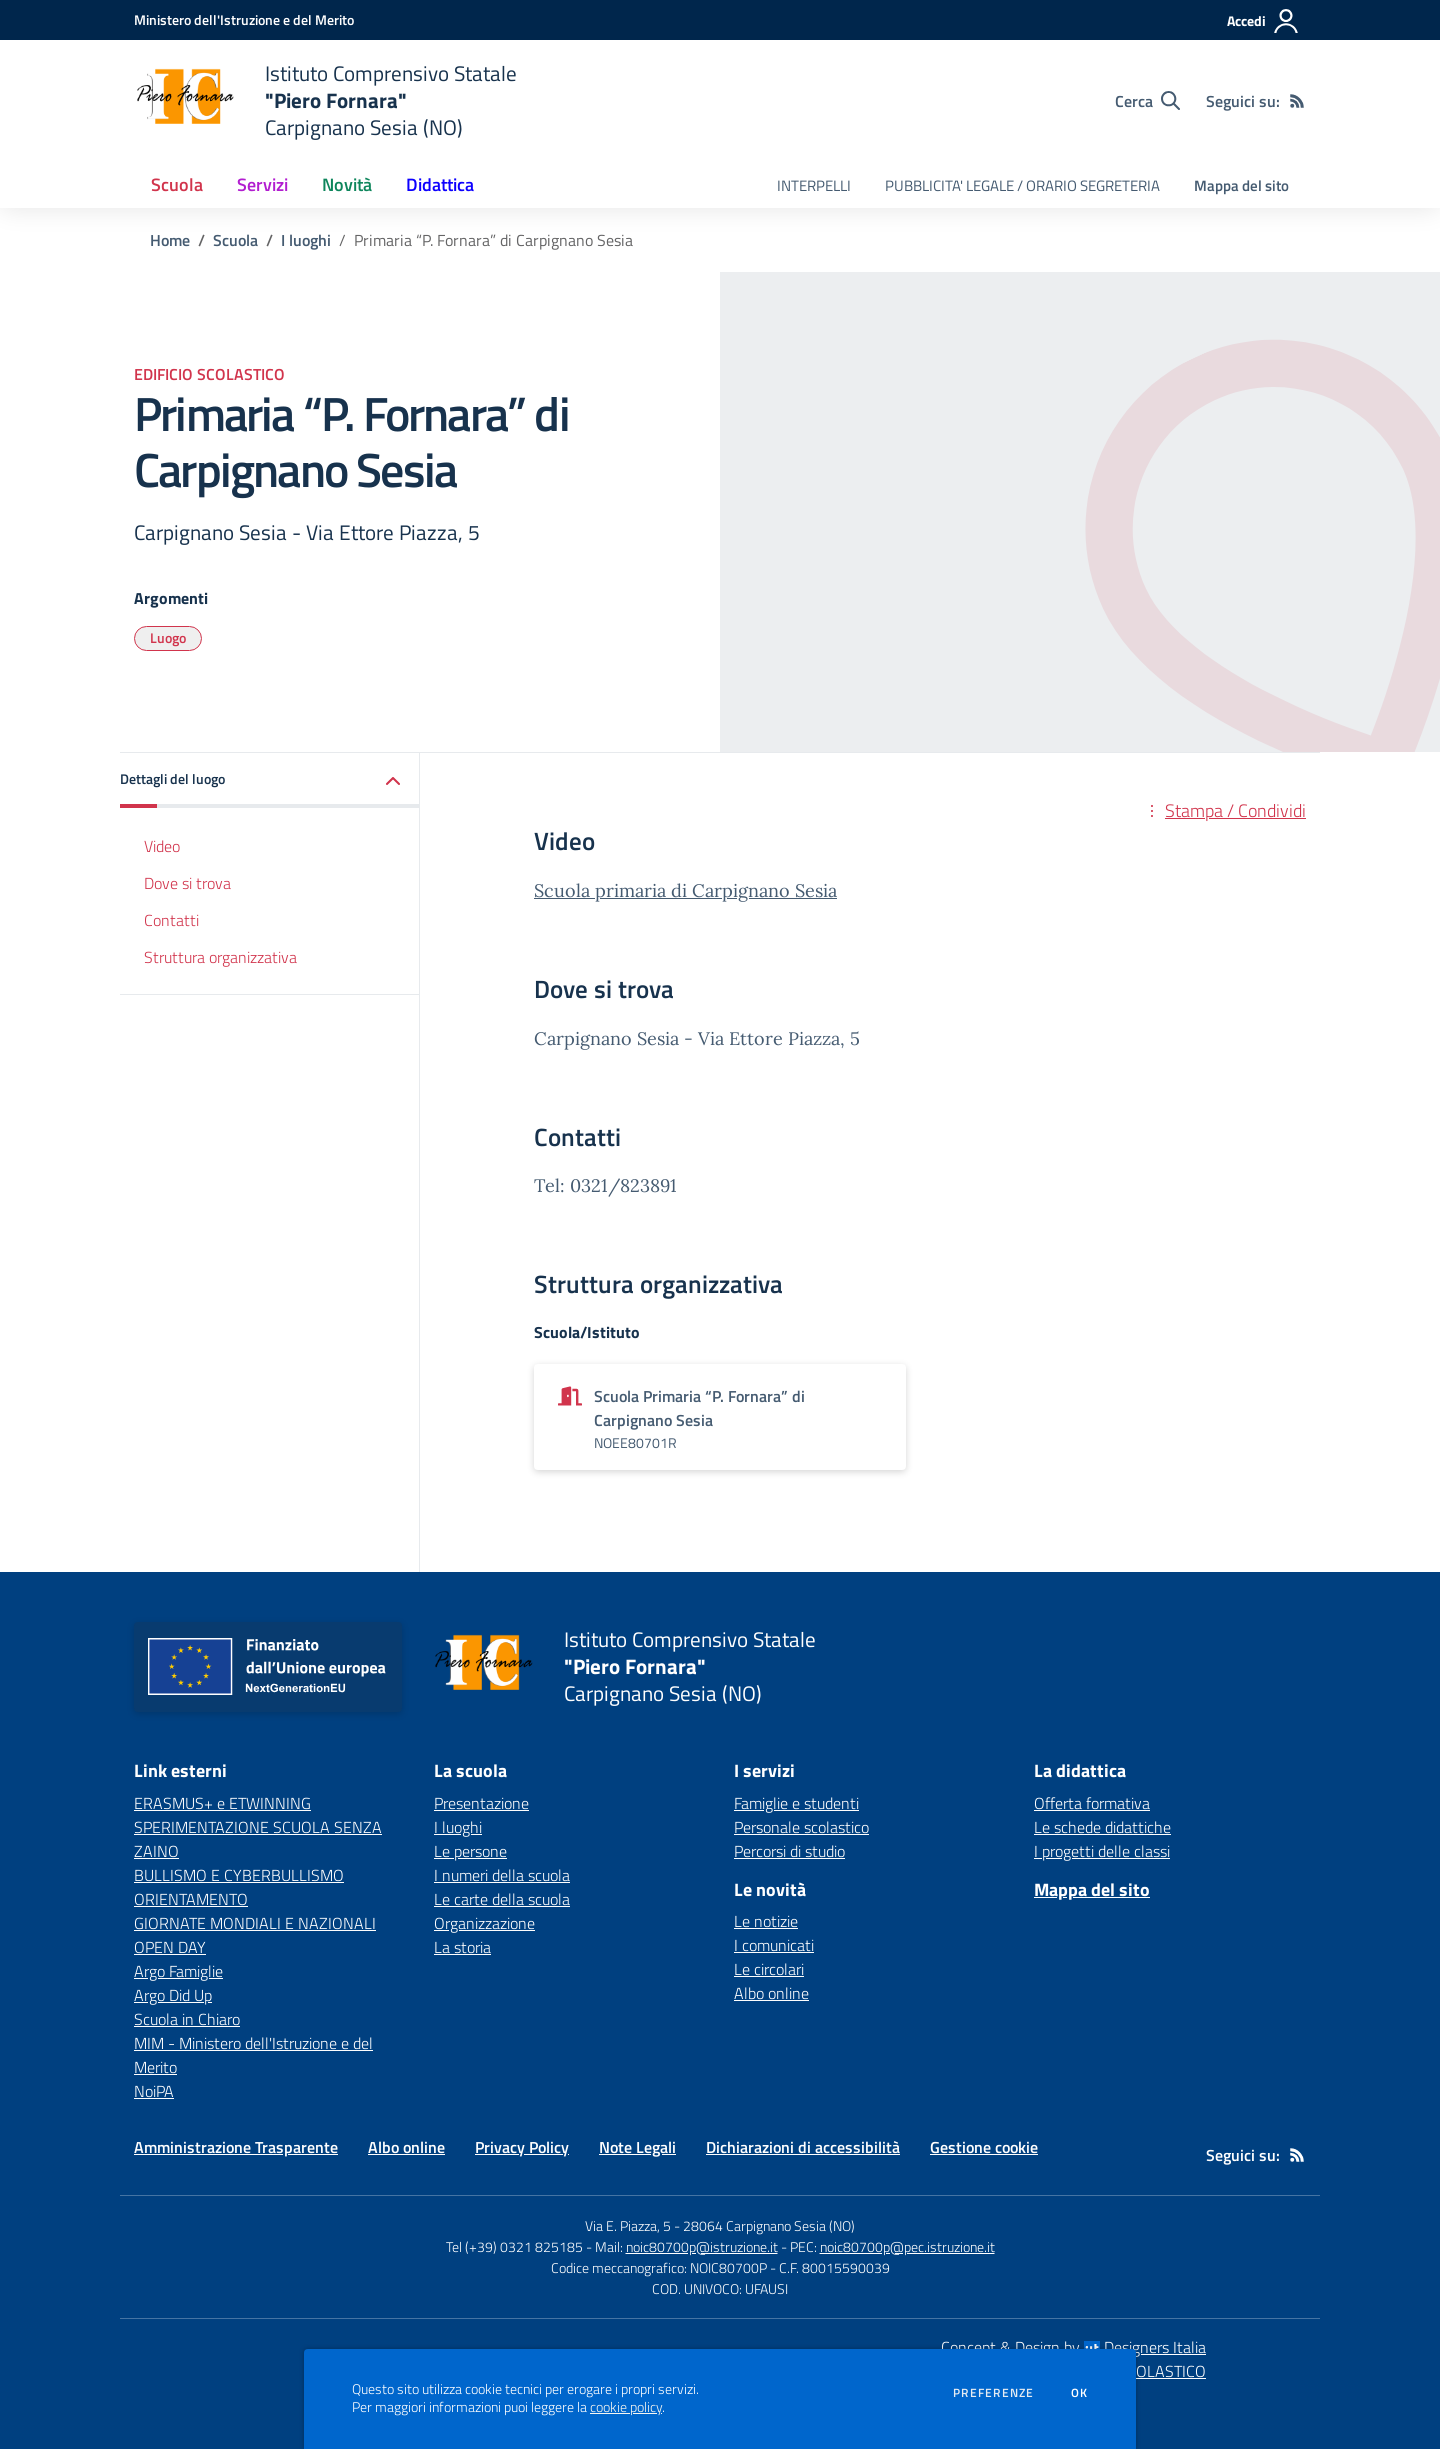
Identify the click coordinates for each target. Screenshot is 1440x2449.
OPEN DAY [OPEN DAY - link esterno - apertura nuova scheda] (170, 1947)
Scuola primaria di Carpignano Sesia (685, 890)
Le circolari (769, 1969)
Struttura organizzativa (220, 957)
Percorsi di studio (789, 1851)
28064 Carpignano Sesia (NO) (769, 2225)
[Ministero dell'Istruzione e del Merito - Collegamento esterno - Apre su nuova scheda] (244, 19)
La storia (462, 1947)
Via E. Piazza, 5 (628, 2225)
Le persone (470, 1851)
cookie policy (626, 2407)
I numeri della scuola (502, 1875)
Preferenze (993, 2393)
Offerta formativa (1092, 1803)
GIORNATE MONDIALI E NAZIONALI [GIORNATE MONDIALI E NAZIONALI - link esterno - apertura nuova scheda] (255, 1923)
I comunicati (774, 1945)
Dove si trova (187, 883)
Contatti (171, 920)
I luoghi (306, 240)
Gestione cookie (984, 2147)
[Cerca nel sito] (1147, 101)
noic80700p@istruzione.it (702, 2246)
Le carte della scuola (502, 1899)
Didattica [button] (440, 184)
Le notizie (766, 1921)
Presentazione (481, 1803)
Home (170, 240)
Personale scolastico (801, 1827)
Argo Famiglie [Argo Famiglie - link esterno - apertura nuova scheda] (178, 1971)
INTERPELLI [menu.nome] (814, 185)
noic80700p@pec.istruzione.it (907, 2246)
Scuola (235, 240)
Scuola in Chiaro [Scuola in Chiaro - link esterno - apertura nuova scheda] (187, 2019)
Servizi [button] (262, 184)
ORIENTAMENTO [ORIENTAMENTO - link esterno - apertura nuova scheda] (191, 1899)
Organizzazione (484, 1923)
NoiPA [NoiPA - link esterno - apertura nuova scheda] (154, 2091)
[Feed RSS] (1297, 101)
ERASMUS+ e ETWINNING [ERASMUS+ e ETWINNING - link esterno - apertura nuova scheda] (222, 1803)
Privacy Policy (522, 2147)
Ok (1080, 2393)
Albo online (771, 1993)
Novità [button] (347, 184)
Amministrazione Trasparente (236, 2147)
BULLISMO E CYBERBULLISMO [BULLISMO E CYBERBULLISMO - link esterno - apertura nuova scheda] (239, 1875)
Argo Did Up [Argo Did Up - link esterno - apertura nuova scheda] (173, 1995)
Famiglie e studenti (796, 1803)
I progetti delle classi (1102, 1851)
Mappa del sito (1241, 185)
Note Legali (637, 2147)
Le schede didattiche (1102, 1827)
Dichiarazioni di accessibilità (803, 2147)
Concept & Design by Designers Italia (1073, 2347)
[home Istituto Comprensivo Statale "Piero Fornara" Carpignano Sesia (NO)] (325, 100)
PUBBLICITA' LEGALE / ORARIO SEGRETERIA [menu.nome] (1022, 185)
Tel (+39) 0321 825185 (514, 2246)
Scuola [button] (177, 184)
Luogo (168, 637)
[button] (270, 780)
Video (162, 846)
